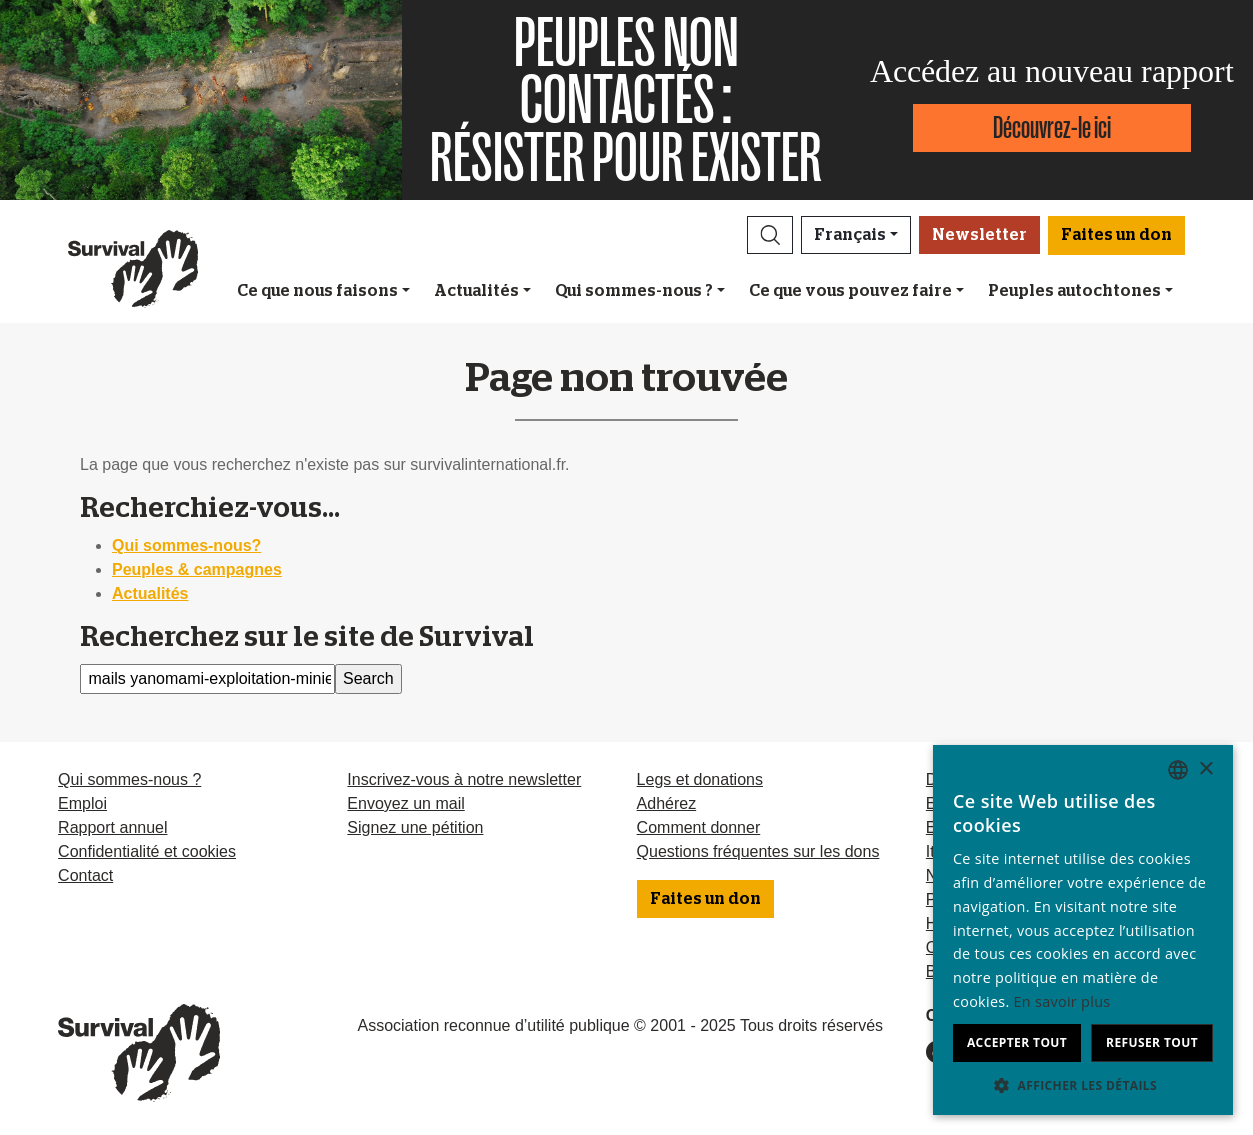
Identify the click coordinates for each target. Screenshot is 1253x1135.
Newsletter (979, 235)
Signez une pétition (415, 827)
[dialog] (1083, 930)
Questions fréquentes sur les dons (758, 851)
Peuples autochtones (1074, 291)
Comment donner (699, 827)
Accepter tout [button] (1017, 1042)
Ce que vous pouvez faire (850, 291)
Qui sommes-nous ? (634, 291)
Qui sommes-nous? (186, 545)
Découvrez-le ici (1052, 127)
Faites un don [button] (1116, 235)
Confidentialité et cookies (147, 851)
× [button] (1205, 769)
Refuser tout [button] (1152, 1042)
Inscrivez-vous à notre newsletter (464, 779)
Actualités (476, 291)
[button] (770, 235)
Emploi (82, 803)
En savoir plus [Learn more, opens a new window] (1062, 1001)
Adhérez (667, 803)
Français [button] (850, 235)
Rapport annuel (112, 827)
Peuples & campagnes (197, 569)
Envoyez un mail (405, 803)
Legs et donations (700, 779)
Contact (85, 875)
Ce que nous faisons (317, 291)
